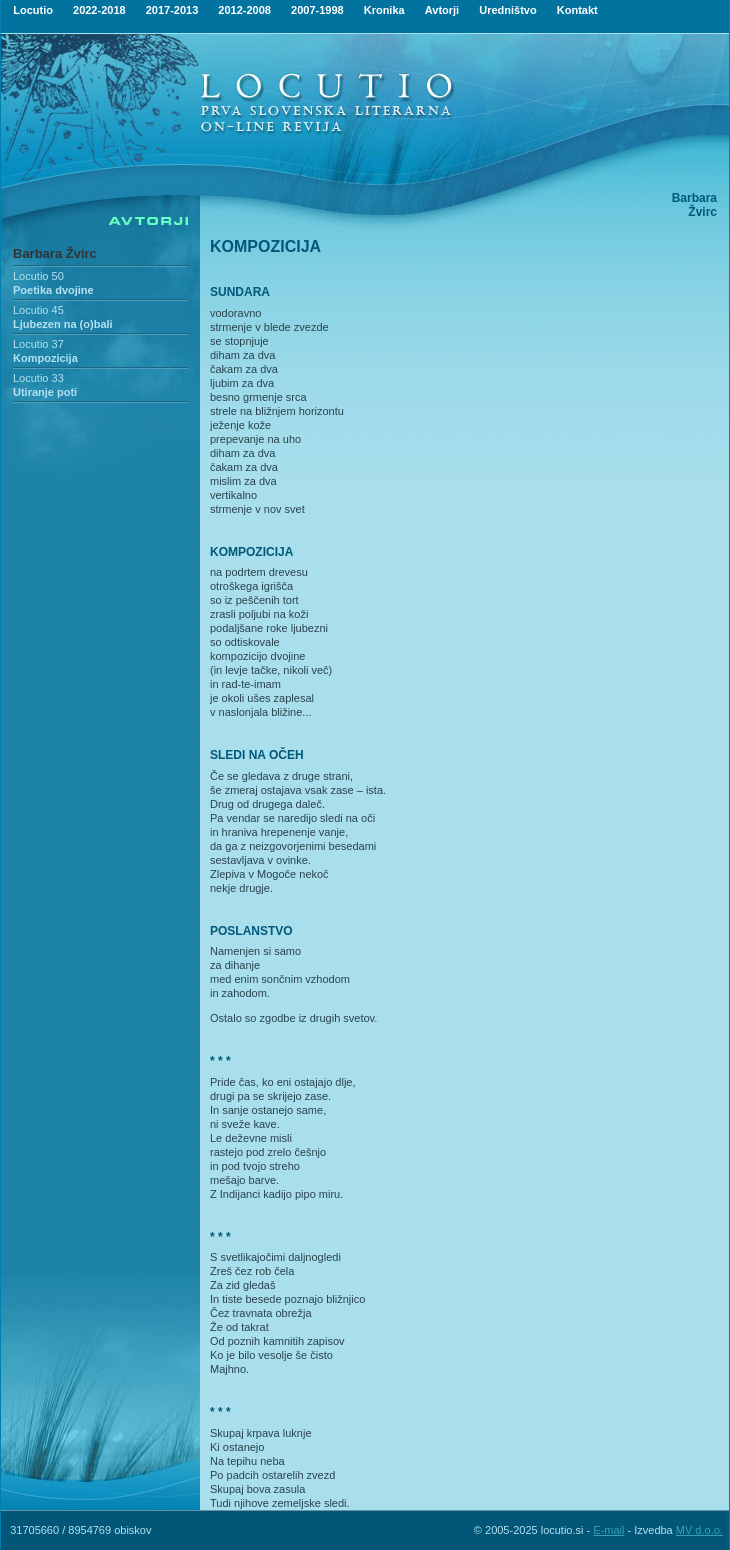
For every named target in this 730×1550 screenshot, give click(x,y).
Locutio (33, 10)
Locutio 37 (38, 344)
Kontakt (577, 10)
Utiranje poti (45, 392)
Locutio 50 (38, 276)
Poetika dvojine (53, 290)
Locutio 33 (38, 378)
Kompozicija (45, 358)
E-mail (608, 1530)
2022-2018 (99, 10)
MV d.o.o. (699, 1530)
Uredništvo (507, 10)
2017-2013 (172, 10)
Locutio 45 (38, 310)
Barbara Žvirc (55, 253)
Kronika (384, 10)
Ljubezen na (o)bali (63, 324)
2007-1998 (317, 10)
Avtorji (442, 10)
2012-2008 (244, 10)
